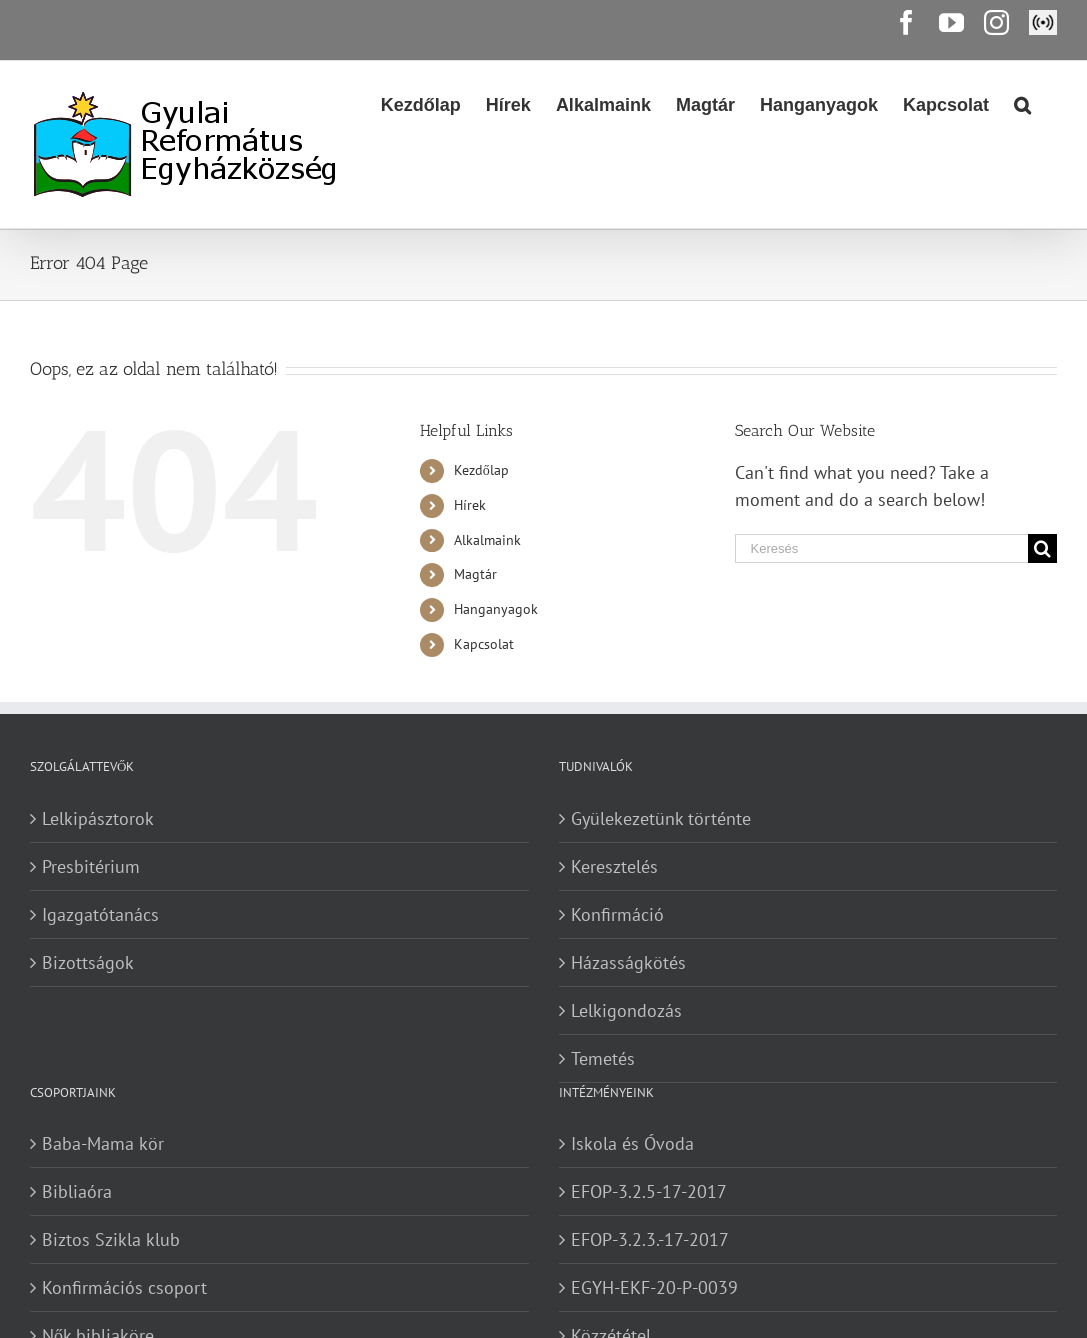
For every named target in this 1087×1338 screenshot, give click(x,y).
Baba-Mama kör (103, 1143)
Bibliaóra (77, 1191)
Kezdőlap (481, 470)
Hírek (470, 505)
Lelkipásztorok (98, 818)
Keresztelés (614, 866)
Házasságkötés (628, 962)
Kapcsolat (484, 644)
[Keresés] (881, 548)
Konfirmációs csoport (124, 1287)
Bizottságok (88, 962)
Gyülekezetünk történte (661, 818)
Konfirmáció (617, 914)
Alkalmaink (487, 540)
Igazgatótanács (100, 914)
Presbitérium (91, 866)
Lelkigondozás (626, 1010)
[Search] (1023, 103)
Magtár (475, 574)
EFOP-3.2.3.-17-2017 (650, 1239)
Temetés (603, 1058)
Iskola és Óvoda (632, 1143)
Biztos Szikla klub (111, 1239)
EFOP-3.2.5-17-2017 (649, 1191)
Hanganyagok (496, 609)
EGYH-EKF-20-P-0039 (654, 1287)
